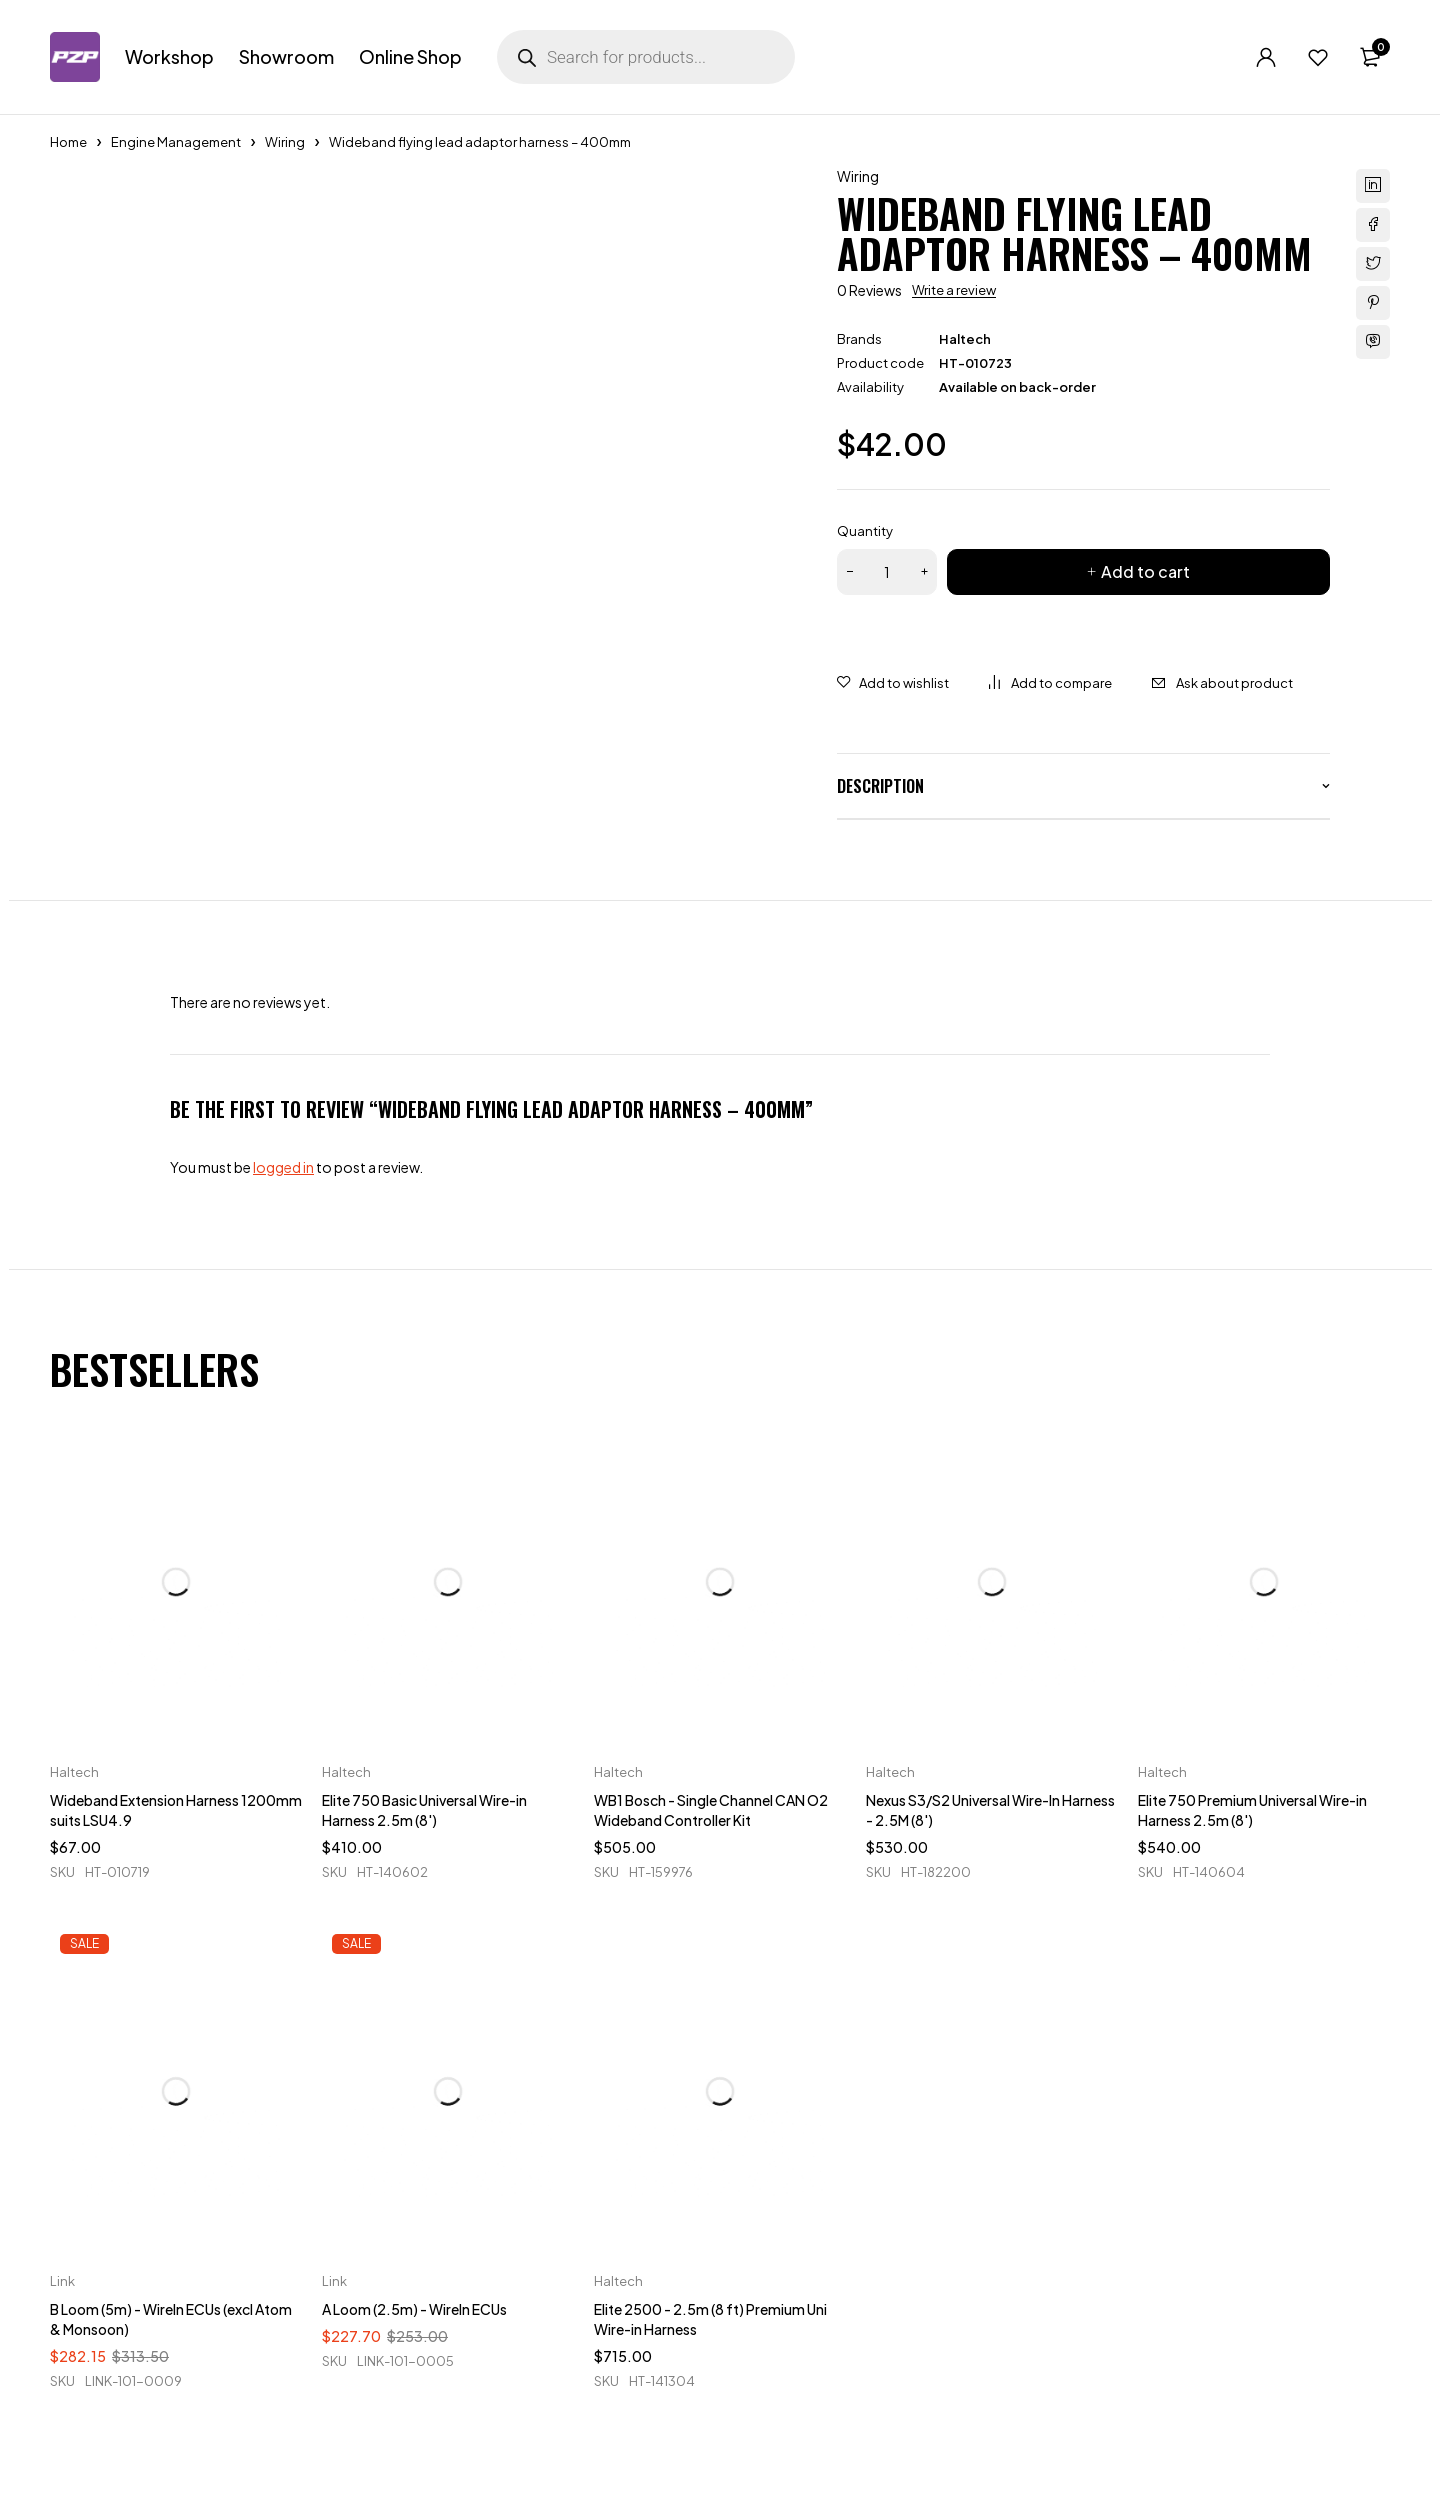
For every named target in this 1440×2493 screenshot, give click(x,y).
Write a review (954, 290)
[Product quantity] (887, 572)
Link (62, 2281)
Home (68, 142)
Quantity (865, 531)
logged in (283, 1167)
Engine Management (176, 142)
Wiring (285, 142)
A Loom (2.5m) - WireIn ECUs (414, 2309)
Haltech (965, 339)
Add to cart (1145, 571)
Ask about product (1234, 683)
